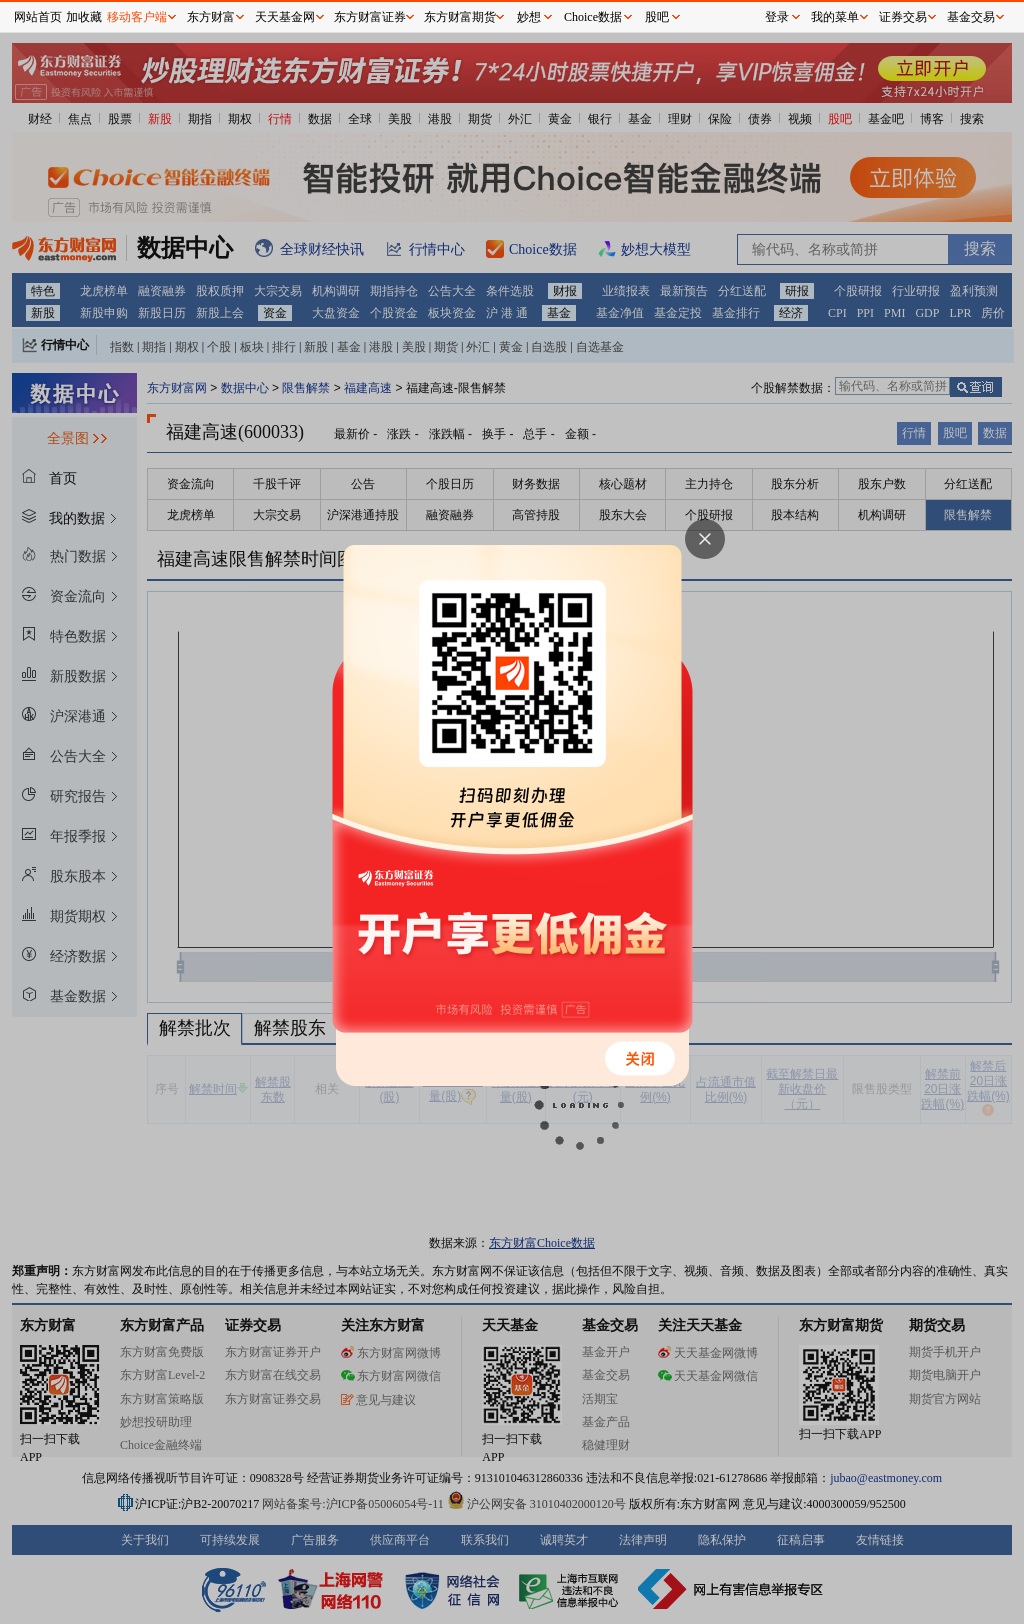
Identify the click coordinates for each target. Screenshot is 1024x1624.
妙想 (529, 17)
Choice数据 (593, 17)
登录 (777, 17)
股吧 (657, 17)
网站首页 (38, 17)
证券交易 (903, 17)
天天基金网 (285, 17)
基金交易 (971, 17)
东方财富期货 (460, 17)
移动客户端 (137, 17)
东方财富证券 (370, 17)
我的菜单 (835, 17)
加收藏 (84, 17)
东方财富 (211, 17)
